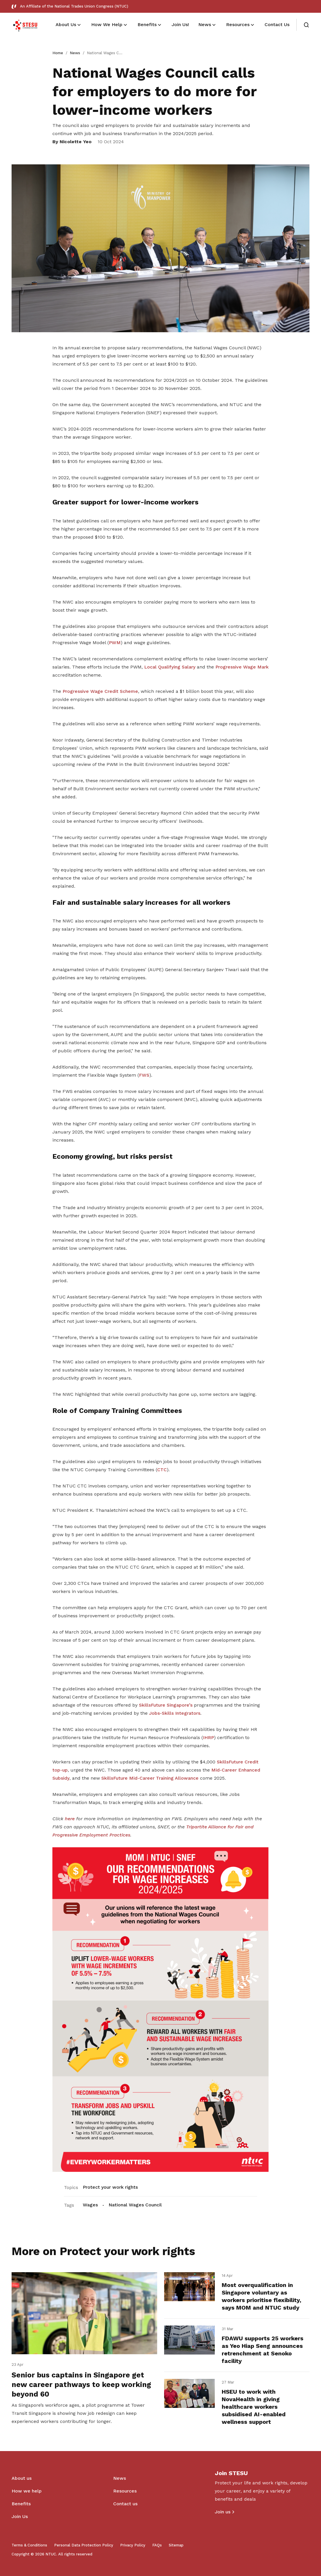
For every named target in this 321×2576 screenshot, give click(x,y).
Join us (222, 2512)
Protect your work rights (110, 2187)
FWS (144, 1075)
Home (57, 53)
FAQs (157, 2545)
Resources (125, 2491)
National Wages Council (135, 2205)
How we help (27, 2491)
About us (22, 2478)
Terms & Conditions (29, 2545)
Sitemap (176, 2545)
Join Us (20, 2516)
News (75, 53)
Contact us (125, 2503)
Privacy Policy (132, 2545)
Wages (90, 2205)
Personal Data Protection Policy (83, 2545)
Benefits (21, 2503)
